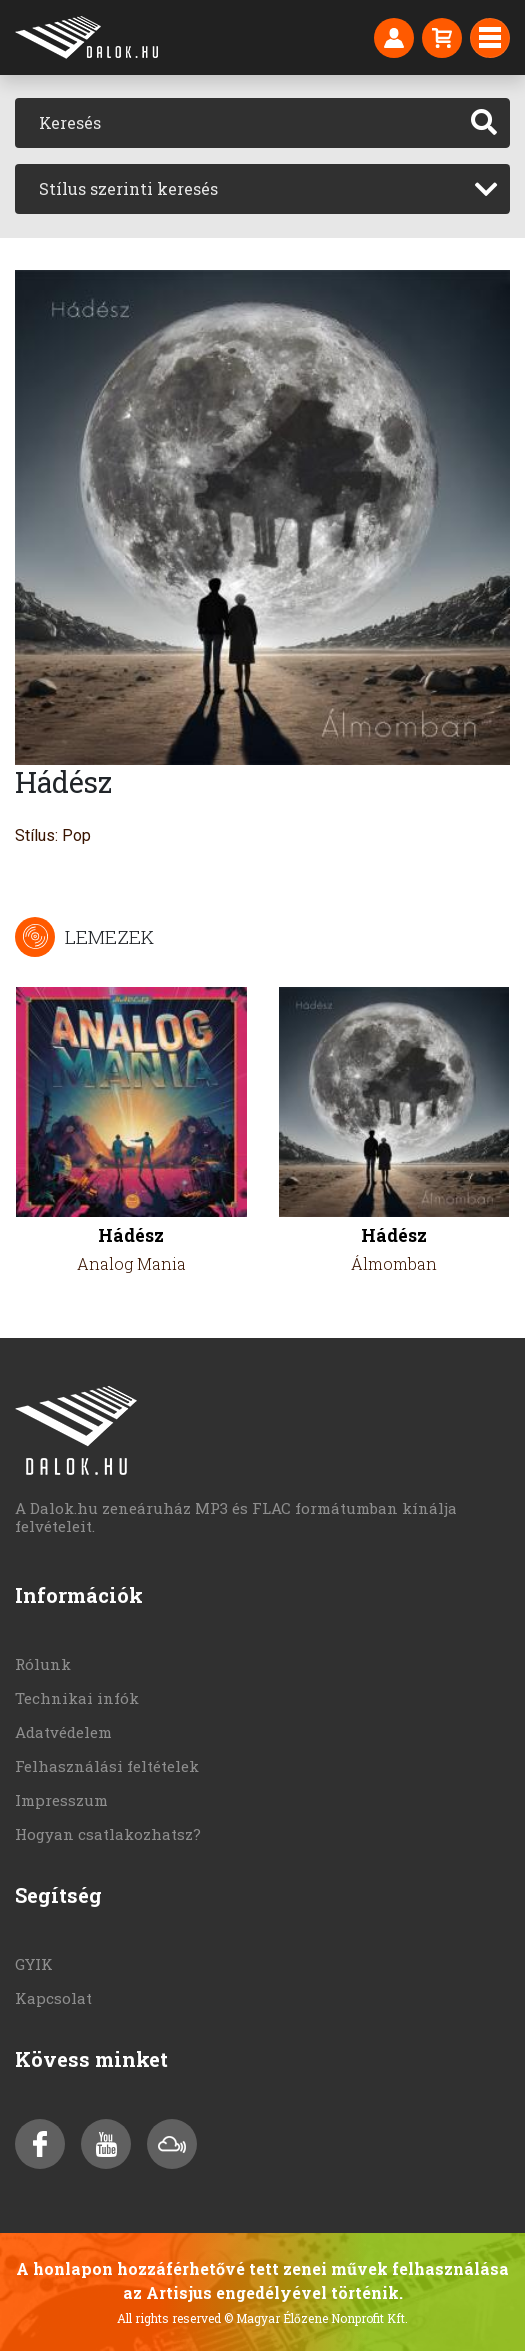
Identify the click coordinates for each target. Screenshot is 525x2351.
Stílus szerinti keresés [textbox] (128, 188)
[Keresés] (237, 123)
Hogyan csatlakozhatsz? (108, 1834)
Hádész (131, 1235)
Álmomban (394, 1263)
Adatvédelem (63, 1732)
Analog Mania (131, 1263)
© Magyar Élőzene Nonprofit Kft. (316, 2318)
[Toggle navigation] (490, 38)
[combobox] (262, 189)
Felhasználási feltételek (107, 1766)
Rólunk (43, 1664)
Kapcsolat (53, 1998)
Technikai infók (77, 1698)
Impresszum (61, 1800)
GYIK (34, 1964)
